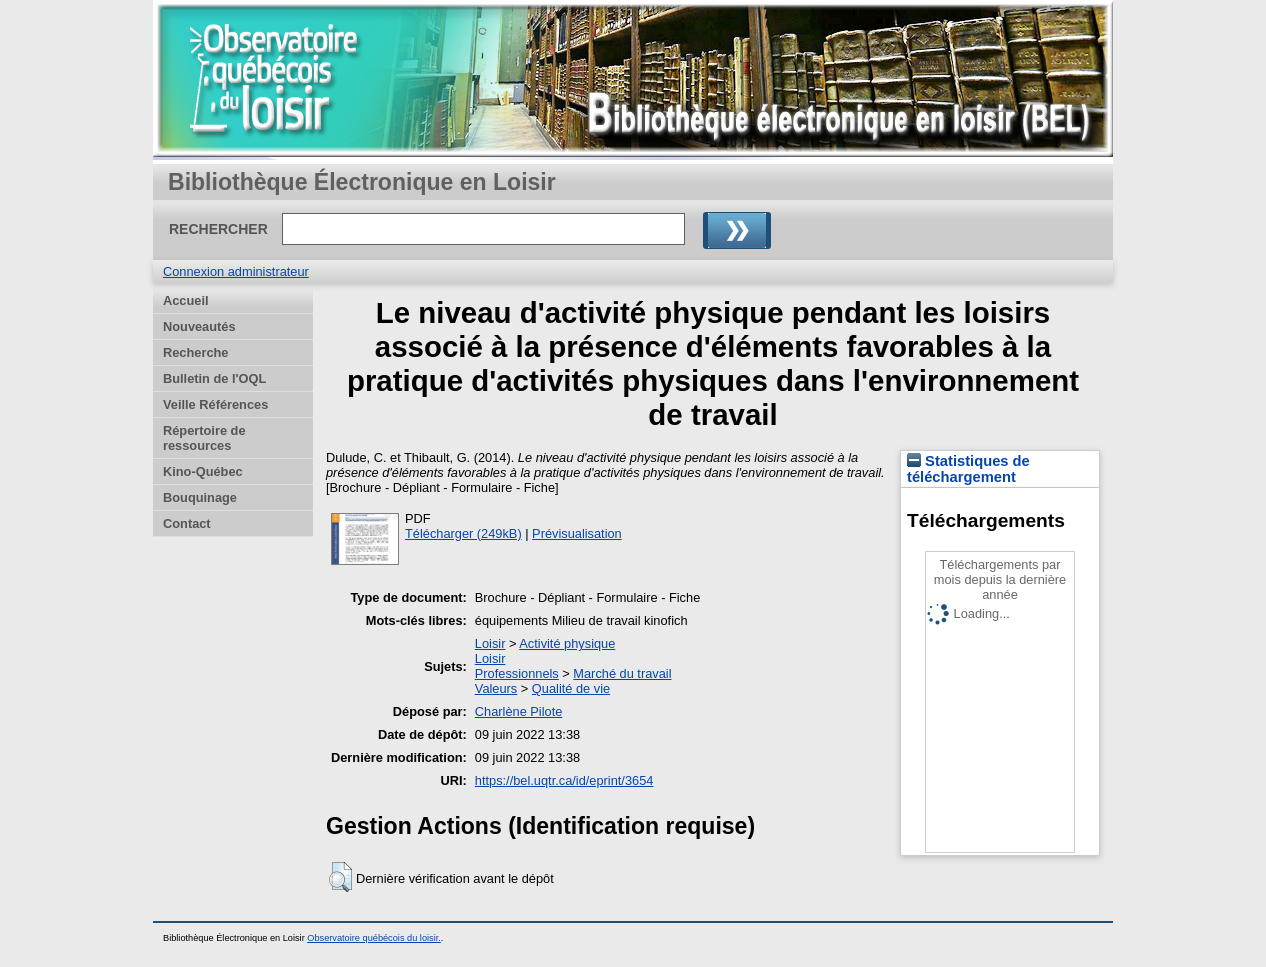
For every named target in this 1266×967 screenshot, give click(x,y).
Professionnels (517, 673)
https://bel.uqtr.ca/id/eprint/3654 (564, 780)
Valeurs (496, 688)
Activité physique (567, 643)
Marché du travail (622, 673)
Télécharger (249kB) (463, 533)
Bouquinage (200, 497)
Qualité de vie (571, 688)
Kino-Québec (203, 471)
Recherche (195, 352)
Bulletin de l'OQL (214, 378)
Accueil (186, 300)
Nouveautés (199, 326)
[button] (340, 877)
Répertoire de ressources (204, 438)
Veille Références (215, 404)
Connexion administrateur (236, 271)
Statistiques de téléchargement (968, 469)
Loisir (490, 643)
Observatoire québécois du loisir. (374, 938)
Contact (187, 523)
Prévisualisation (577, 533)
